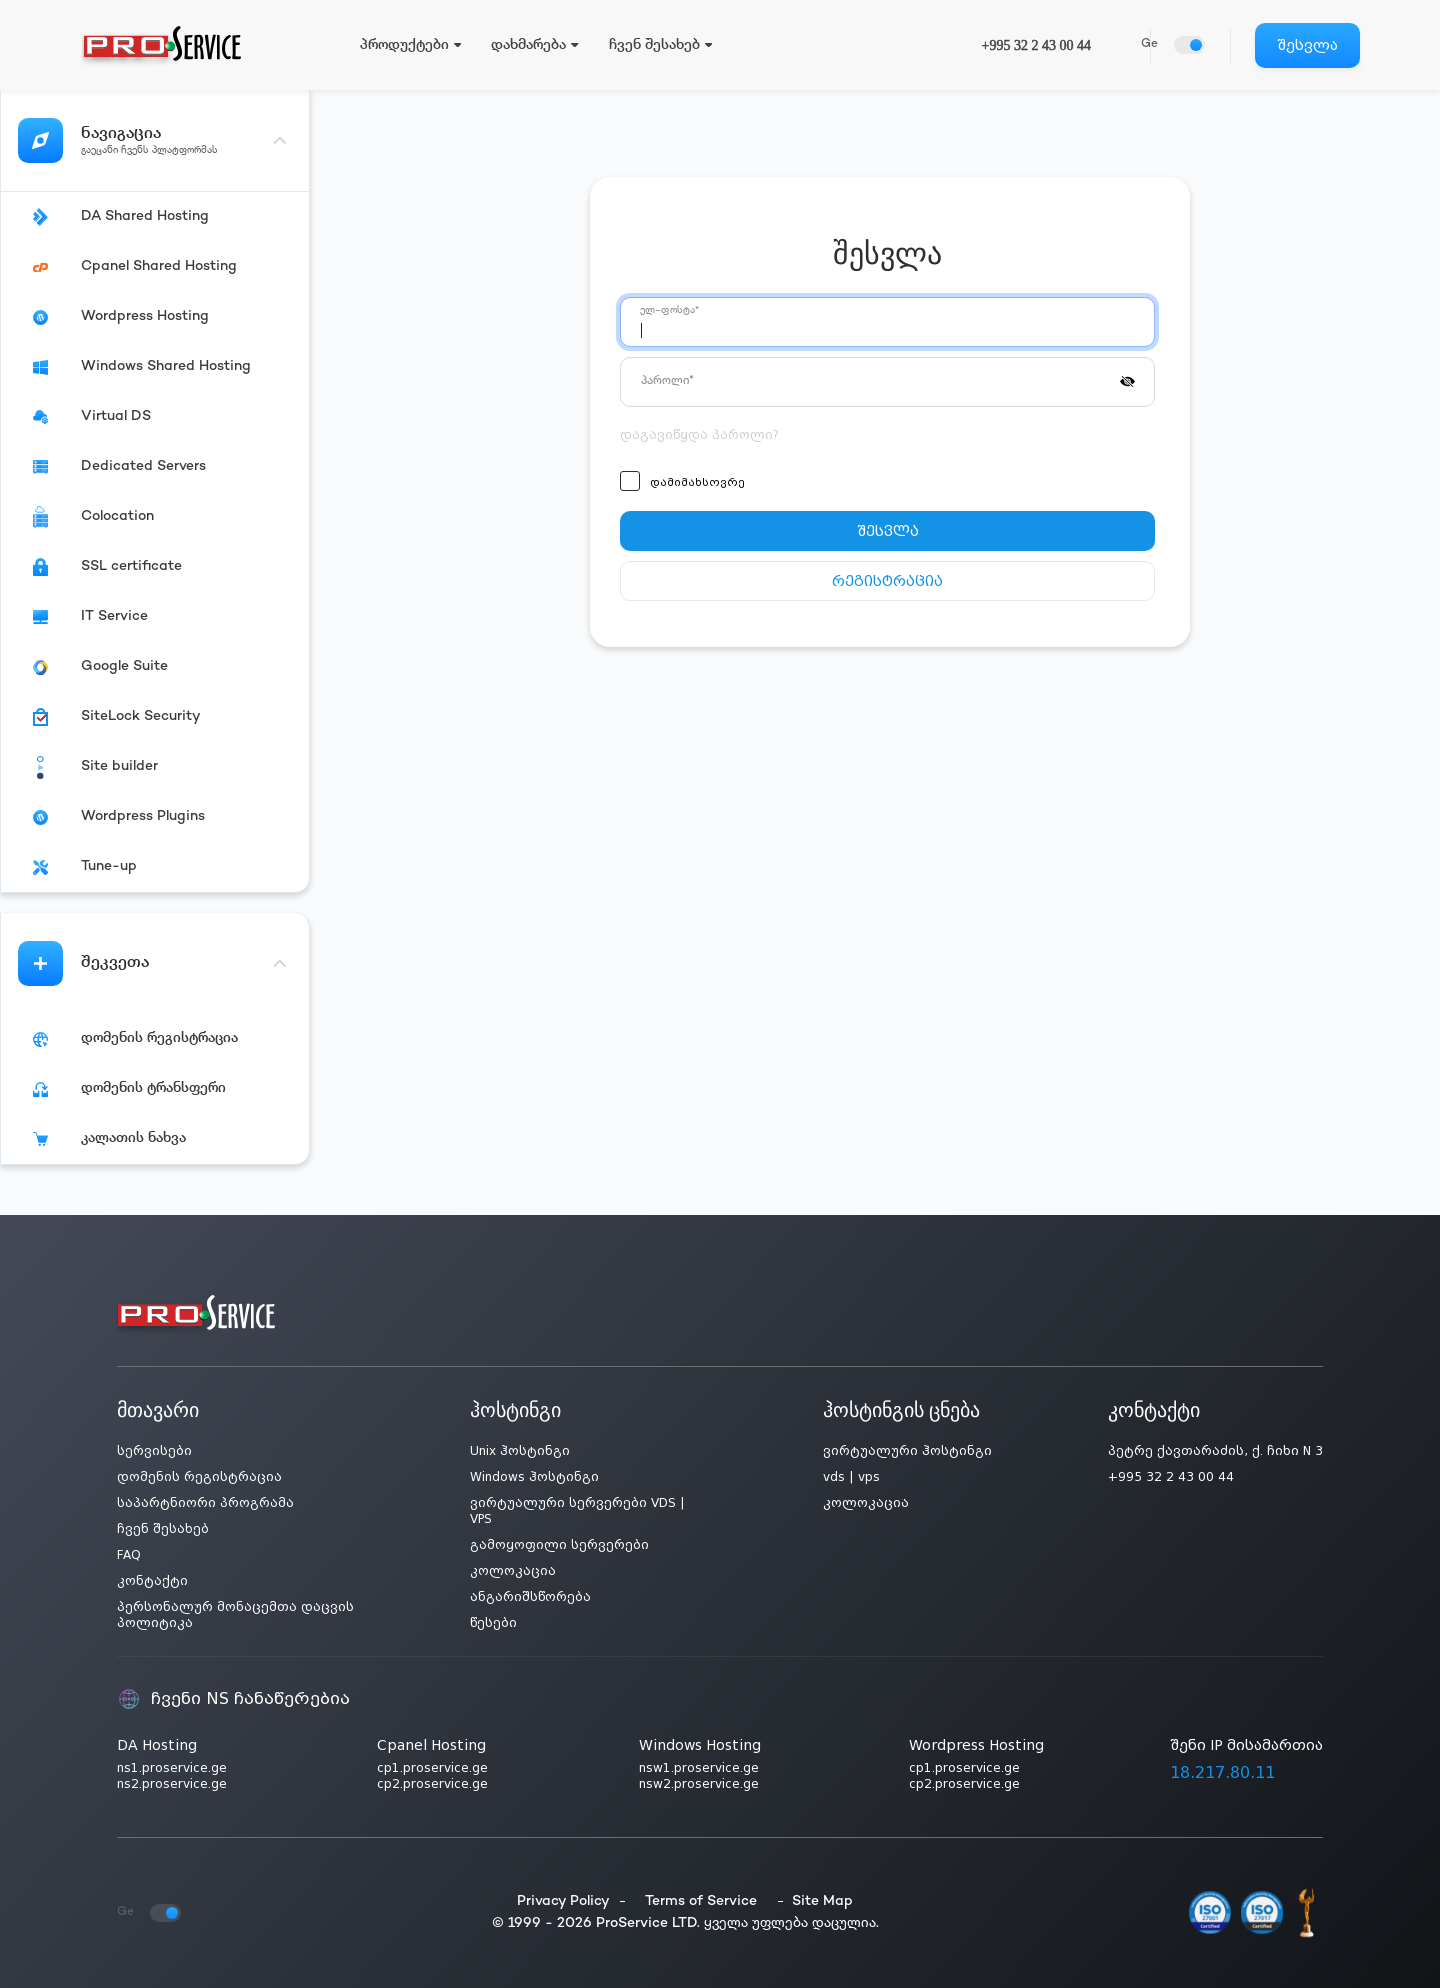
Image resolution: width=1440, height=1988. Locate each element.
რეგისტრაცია (887, 581)
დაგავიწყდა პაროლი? (699, 435)
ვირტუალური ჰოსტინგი (907, 1451)
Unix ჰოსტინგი (520, 1451)
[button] (1127, 380)
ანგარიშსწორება (530, 1597)
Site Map (822, 1901)
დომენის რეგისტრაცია (199, 1477)
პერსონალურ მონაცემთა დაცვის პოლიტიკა (235, 1615)
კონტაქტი (152, 1581)
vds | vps (851, 1477)
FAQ (129, 1555)
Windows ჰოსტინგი (534, 1477)
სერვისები (154, 1451)
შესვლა (1307, 45)
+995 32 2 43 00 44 (1036, 45)
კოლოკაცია (513, 1571)
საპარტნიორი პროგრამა (205, 1503)
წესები (493, 1623)
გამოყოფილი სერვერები (559, 1545)
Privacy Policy (563, 1901)
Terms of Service (701, 1901)
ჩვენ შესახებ (163, 1529)
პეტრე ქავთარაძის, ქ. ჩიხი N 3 (1215, 1451)
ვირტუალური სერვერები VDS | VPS (577, 1511)
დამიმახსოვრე (697, 482)
